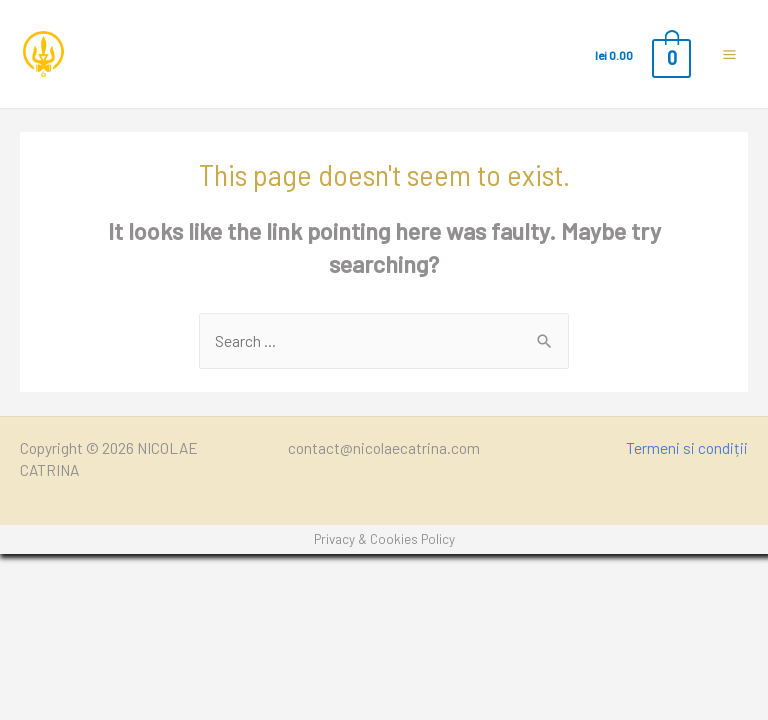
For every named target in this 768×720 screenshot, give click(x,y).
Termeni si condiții (687, 447)
